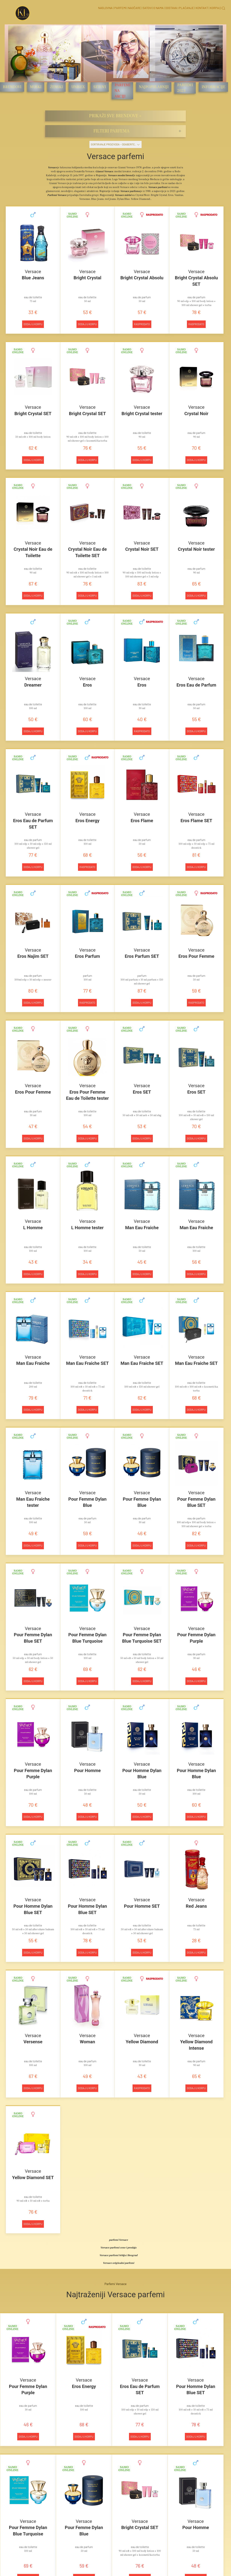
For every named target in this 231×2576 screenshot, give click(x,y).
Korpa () (215, 8)
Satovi (147, 8)
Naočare (134, 8)
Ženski (56, 87)
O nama (158, 8)
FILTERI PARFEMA (111, 131)
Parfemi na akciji (122, 91)
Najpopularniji (154, 87)
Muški (35, 87)
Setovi (99, 87)
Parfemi (120, 8)
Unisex (78, 87)
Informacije (213, 87)
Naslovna (105, 8)
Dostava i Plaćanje (179, 8)
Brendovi (12, 87)
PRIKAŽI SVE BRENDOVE (115, 116)
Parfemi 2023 (185, 88)
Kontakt (202, 8)
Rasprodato (142, 324)
